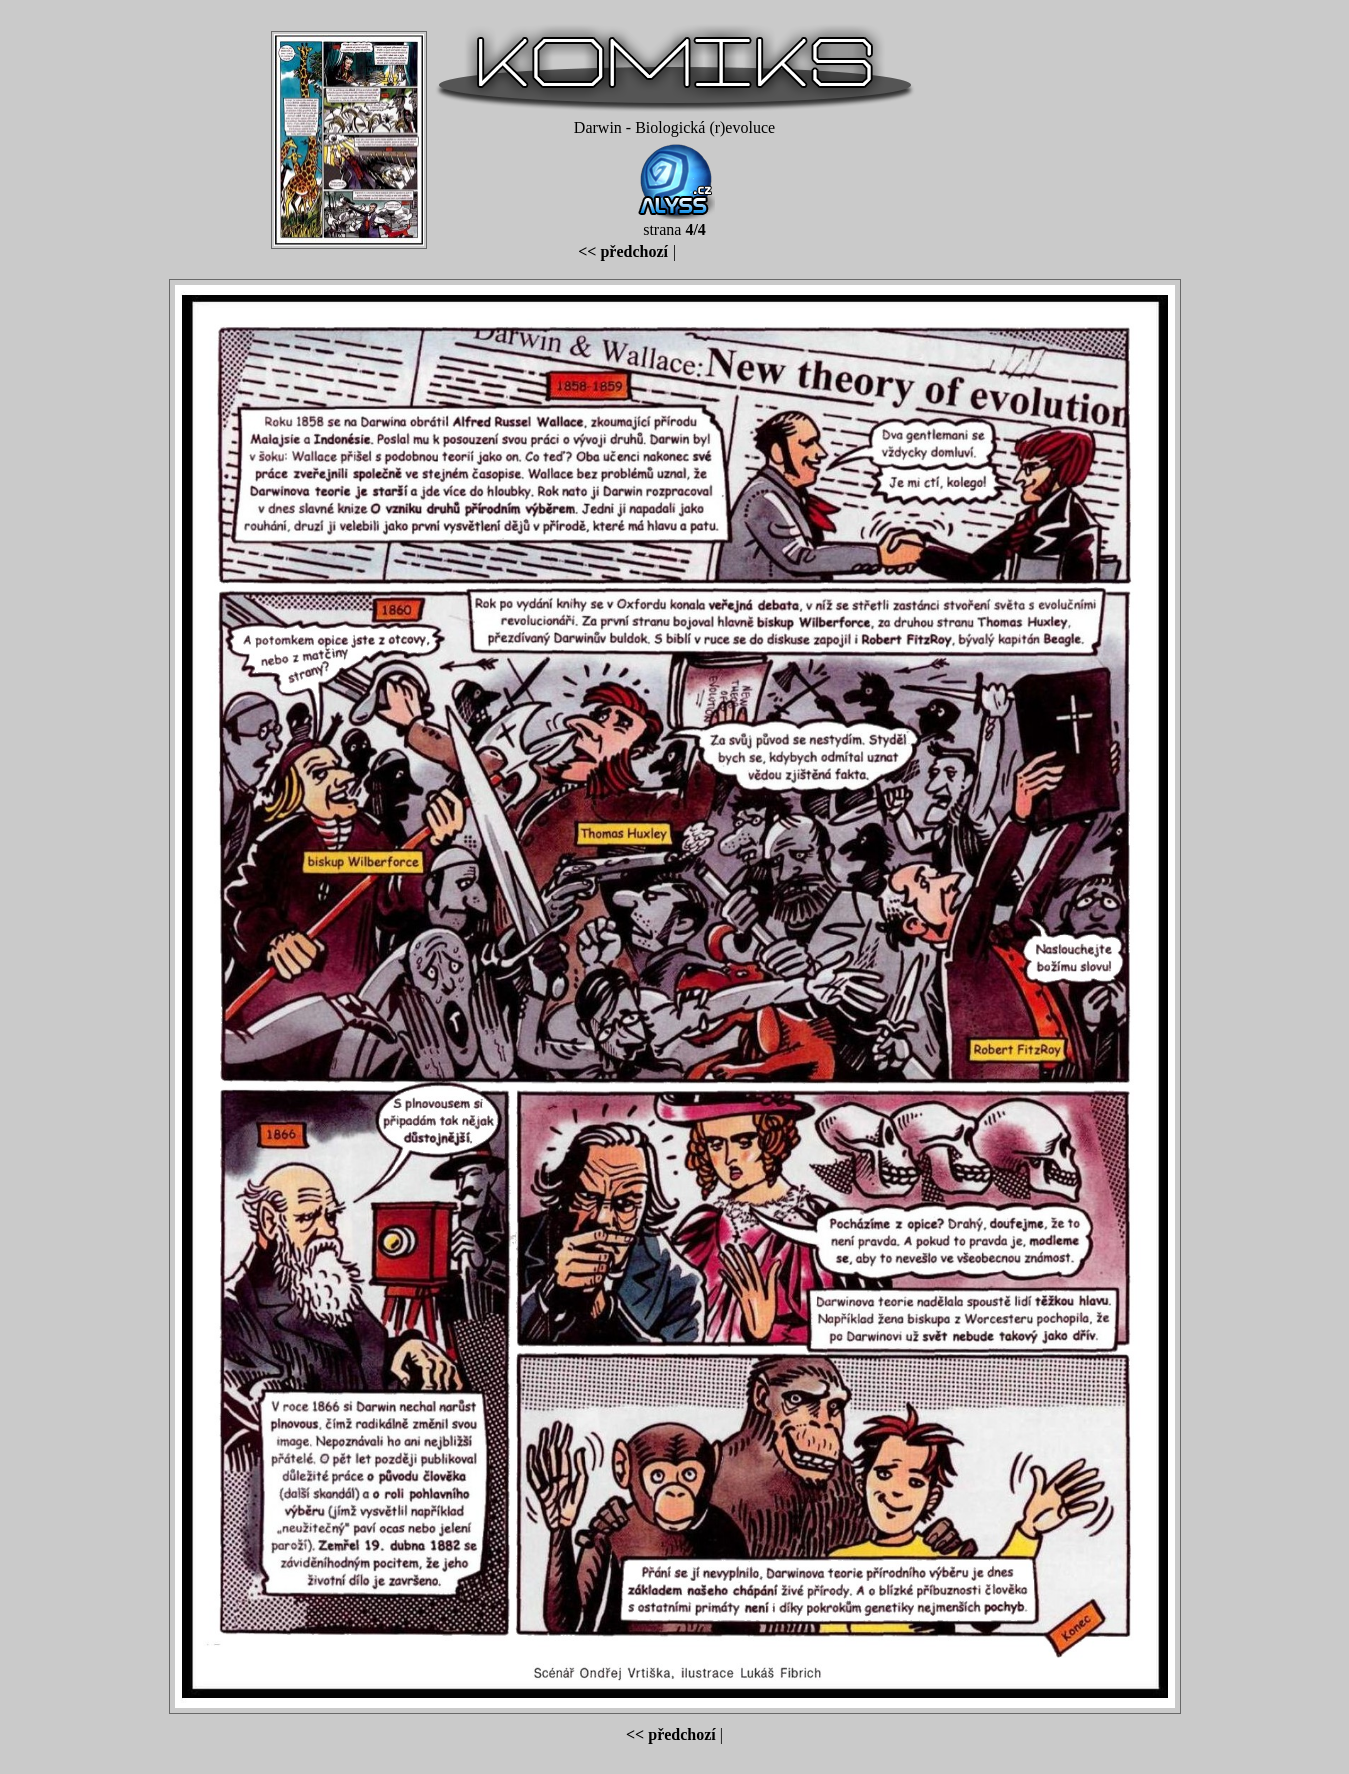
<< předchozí (623, 251)
